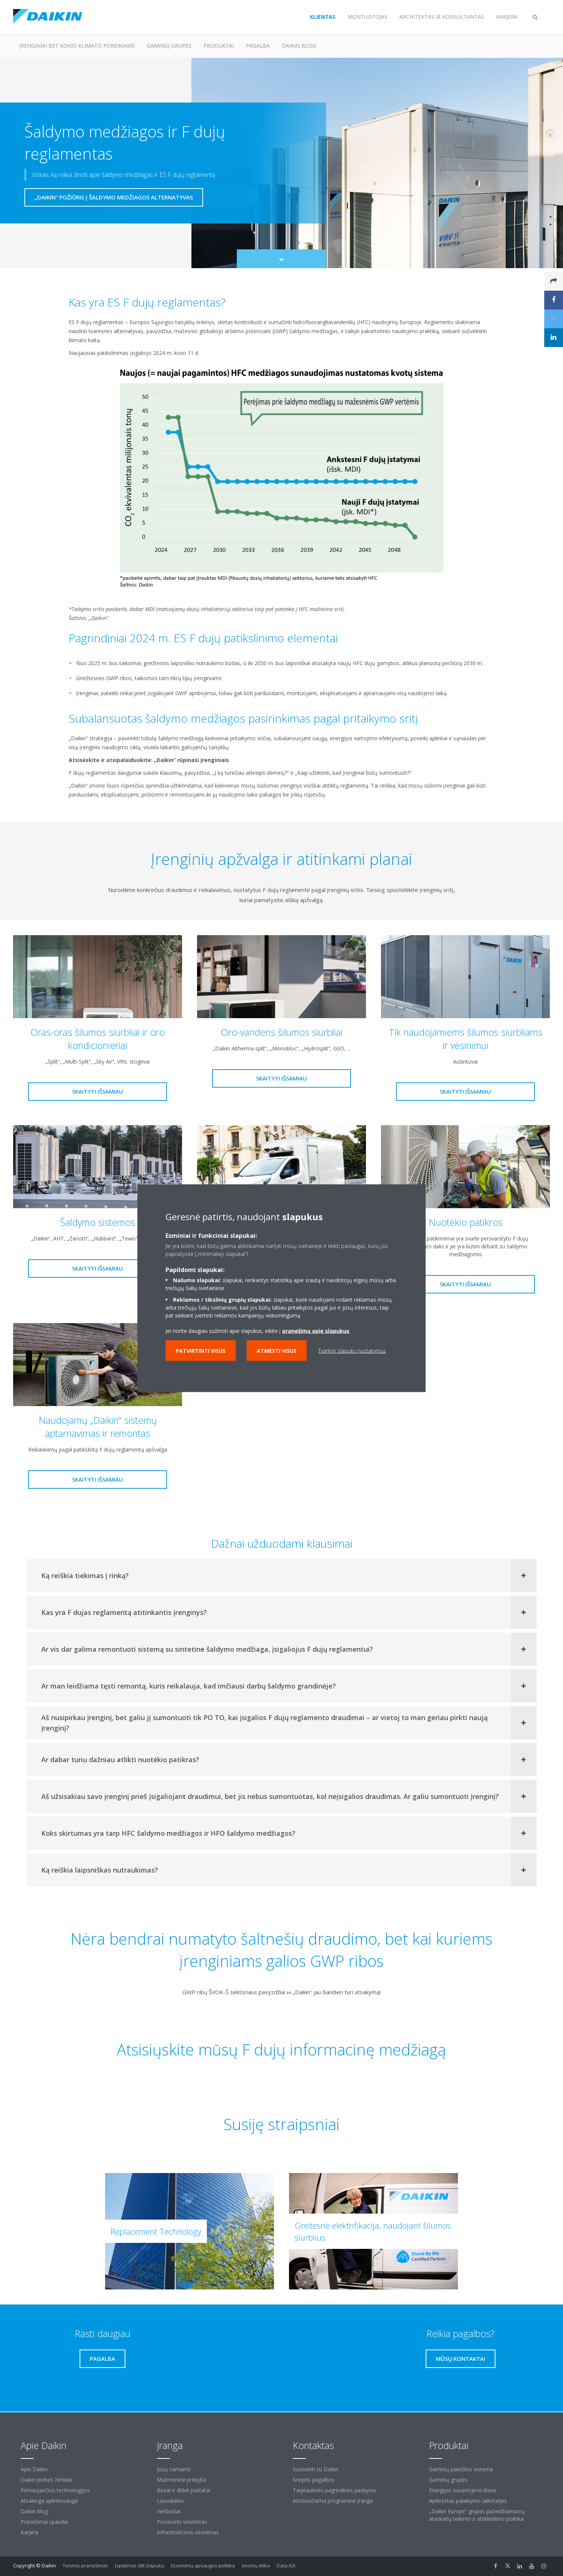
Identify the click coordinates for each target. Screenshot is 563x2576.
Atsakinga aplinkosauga (49, 2500)
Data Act (286, 2565)
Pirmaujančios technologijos (55, 2490)
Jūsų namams (174, 2469)
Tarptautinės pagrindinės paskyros (334, 2490)
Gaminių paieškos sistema (461, 2469)
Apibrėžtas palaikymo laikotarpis (468, 2500)
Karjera (29, 2532)
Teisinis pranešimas (85, 2565)
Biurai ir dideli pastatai (183, 2490)
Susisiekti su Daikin (316, 2469)
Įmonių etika (256, 2565)
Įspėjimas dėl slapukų (139, 2565)
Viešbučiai (169, 2511)
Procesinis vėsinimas (182, 2521)
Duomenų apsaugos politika (203, 2565)
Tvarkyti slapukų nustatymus (352, 1350)
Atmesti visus (277, 1350)
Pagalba (258, 45)
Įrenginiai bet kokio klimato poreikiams (77, 45)
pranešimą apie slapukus (315, 1330)
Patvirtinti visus (201, 1350)
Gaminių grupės (169, 45)
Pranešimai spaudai (44, 2521)
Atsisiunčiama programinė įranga (333, 2500)
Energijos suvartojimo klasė (462, 2490)
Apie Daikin (34, 2469)
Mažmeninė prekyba (181, 2479)
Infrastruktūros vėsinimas (188, 2532)
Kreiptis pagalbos (313, 2479)
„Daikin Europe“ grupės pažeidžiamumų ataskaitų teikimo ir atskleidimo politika (477, 2515)
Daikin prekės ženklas (47, 2479)
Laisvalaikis (170, 2500)
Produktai (218, 45)
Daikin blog (299, 45)
